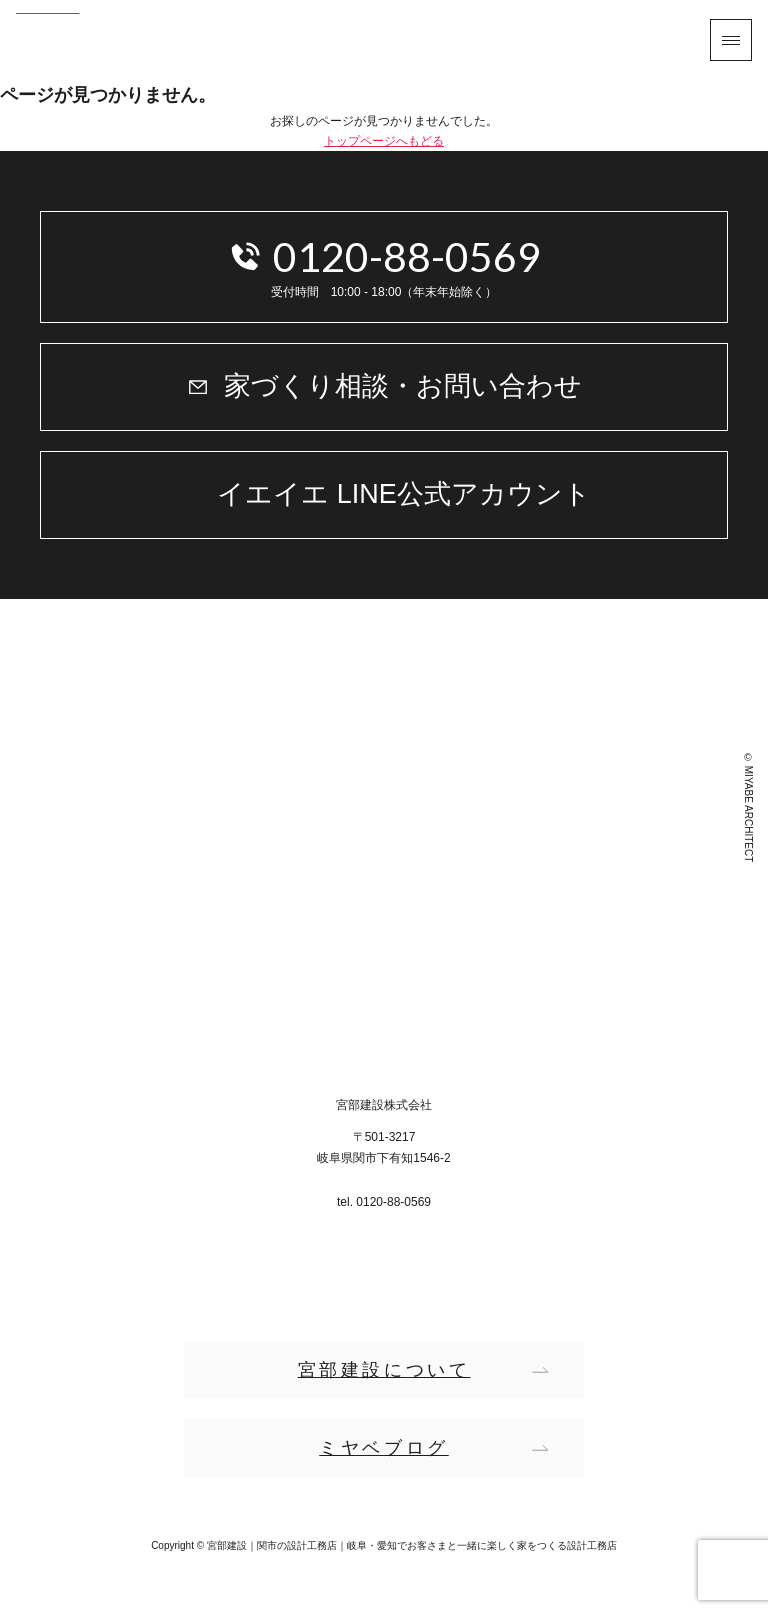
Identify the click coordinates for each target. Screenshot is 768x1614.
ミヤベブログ (384, 1448)
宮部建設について (384, 1370)
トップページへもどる (384, 141)
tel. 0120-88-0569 (384, 1202)
